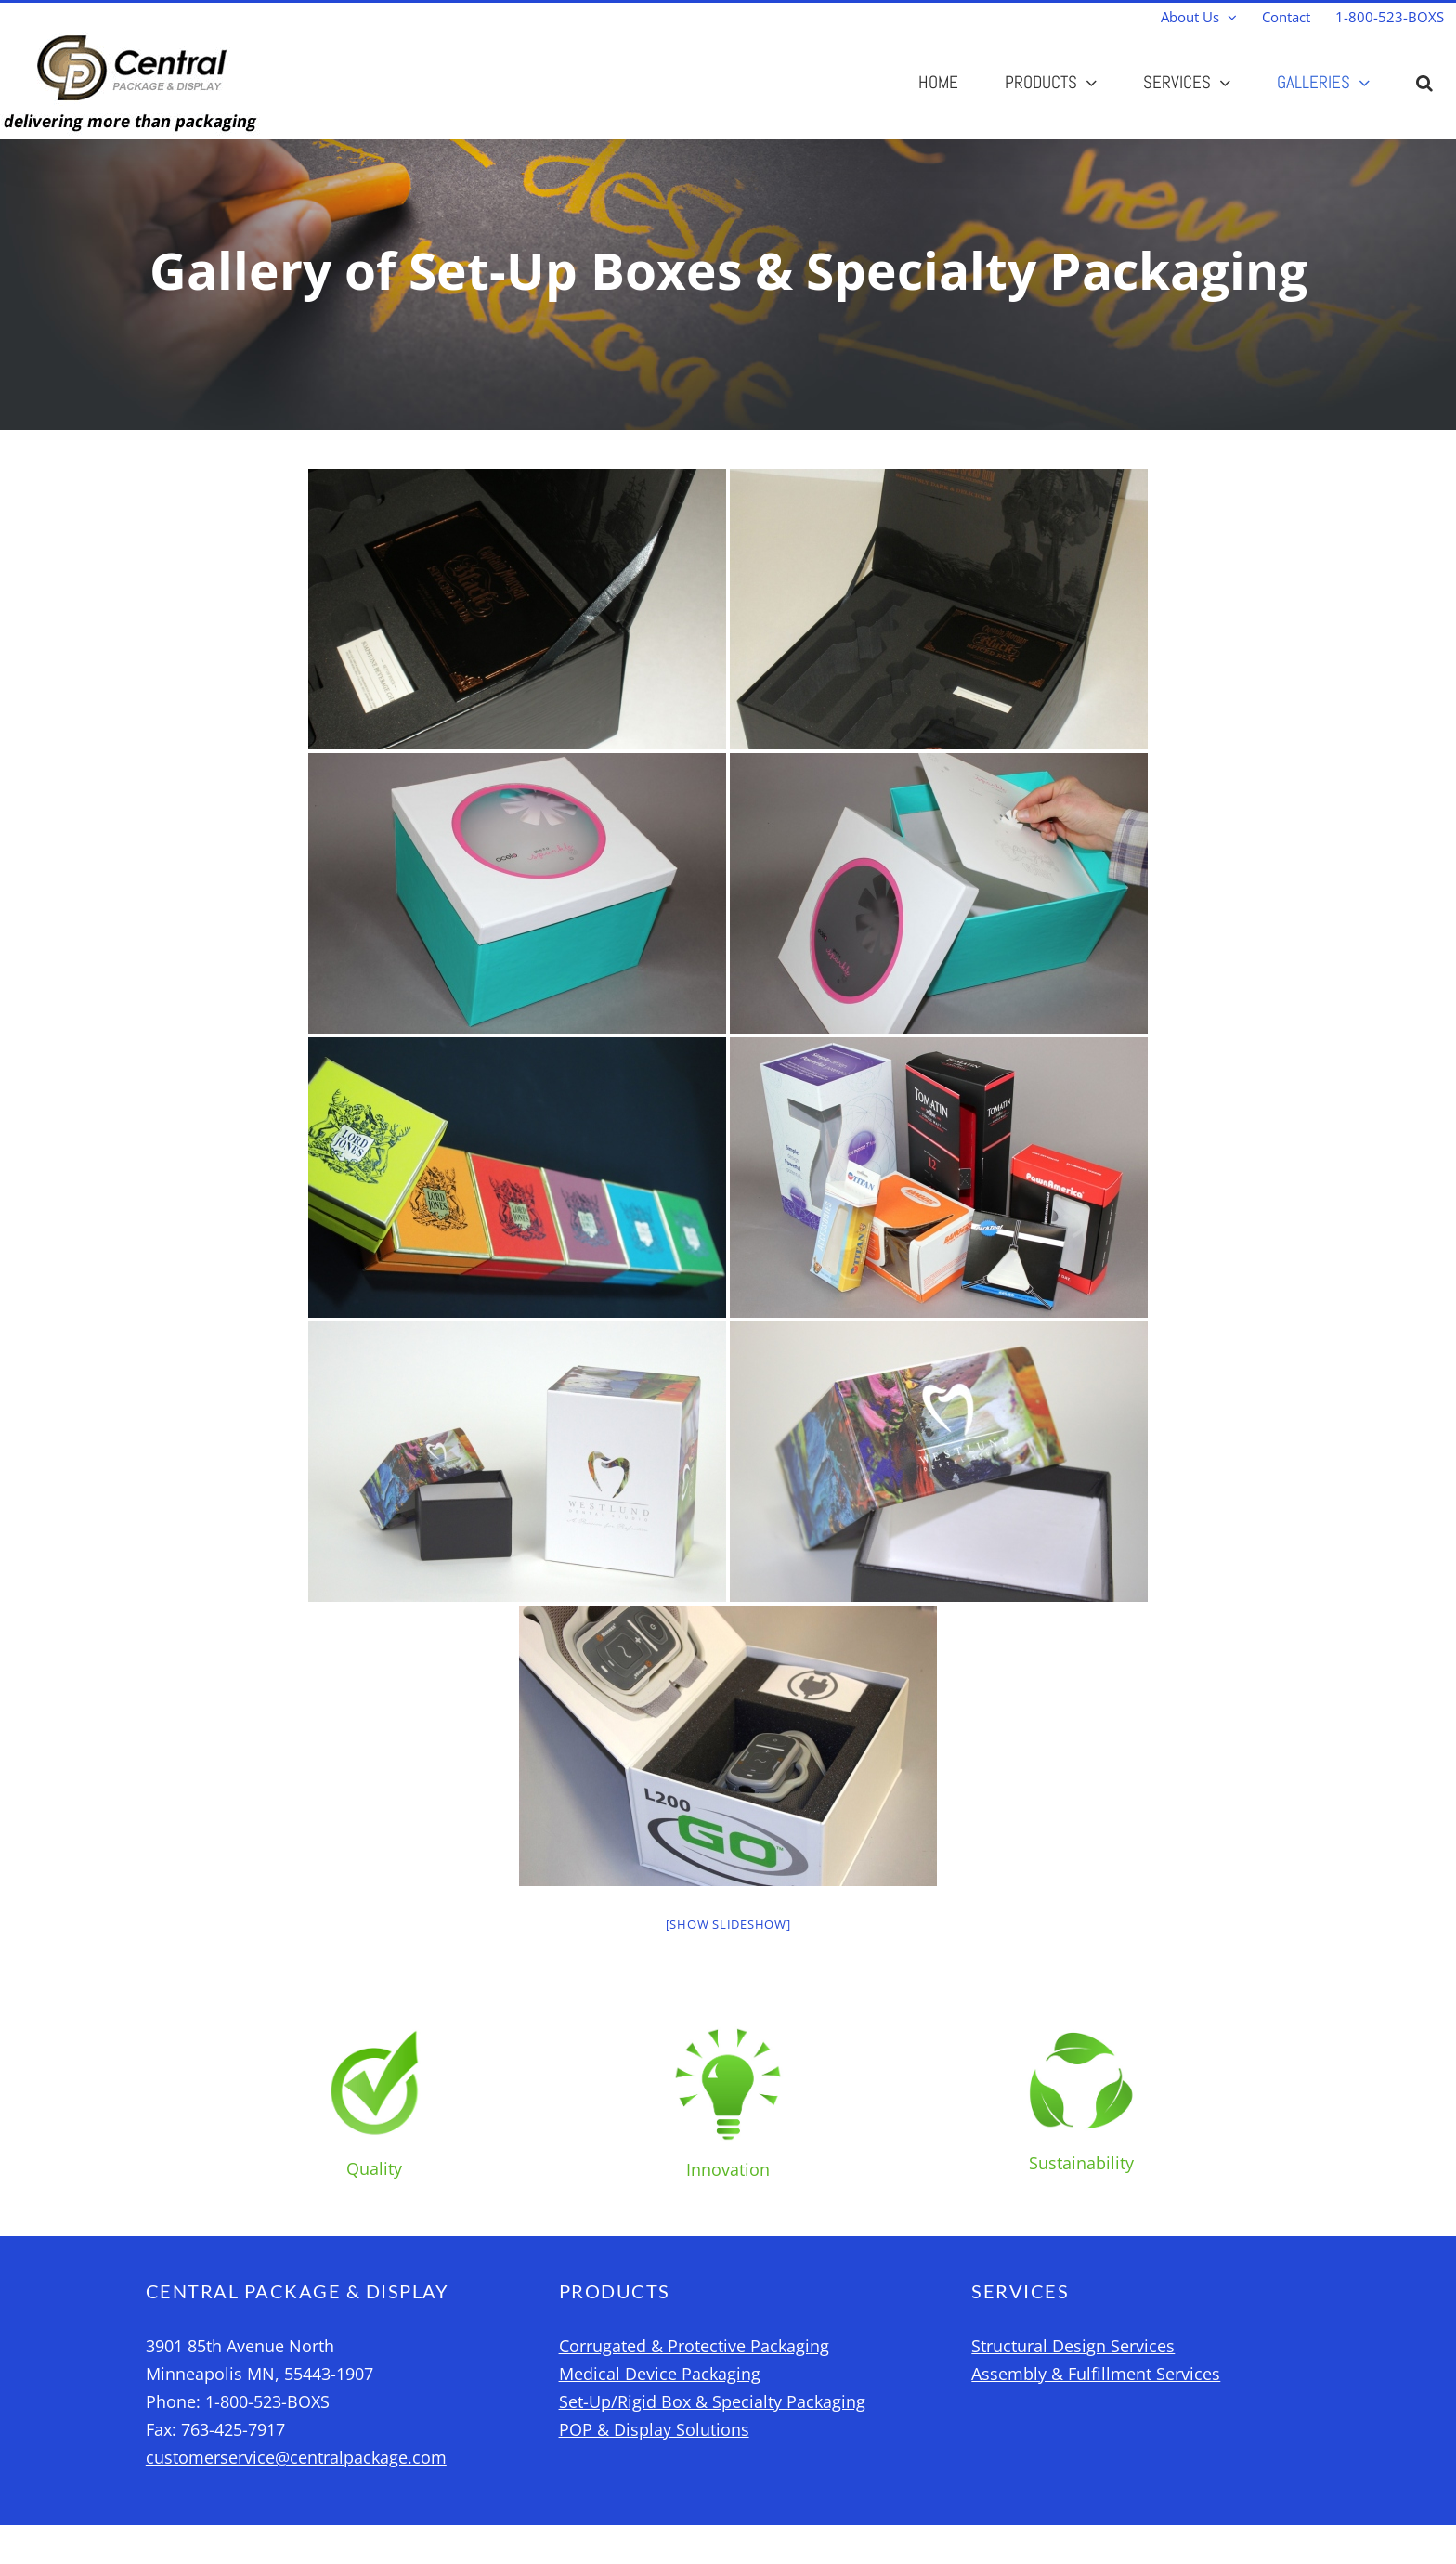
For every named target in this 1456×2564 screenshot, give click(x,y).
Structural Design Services (1073, 2346)
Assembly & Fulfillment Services (1095, 2373)
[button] (1424, 82)
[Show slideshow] (728, 1924)
